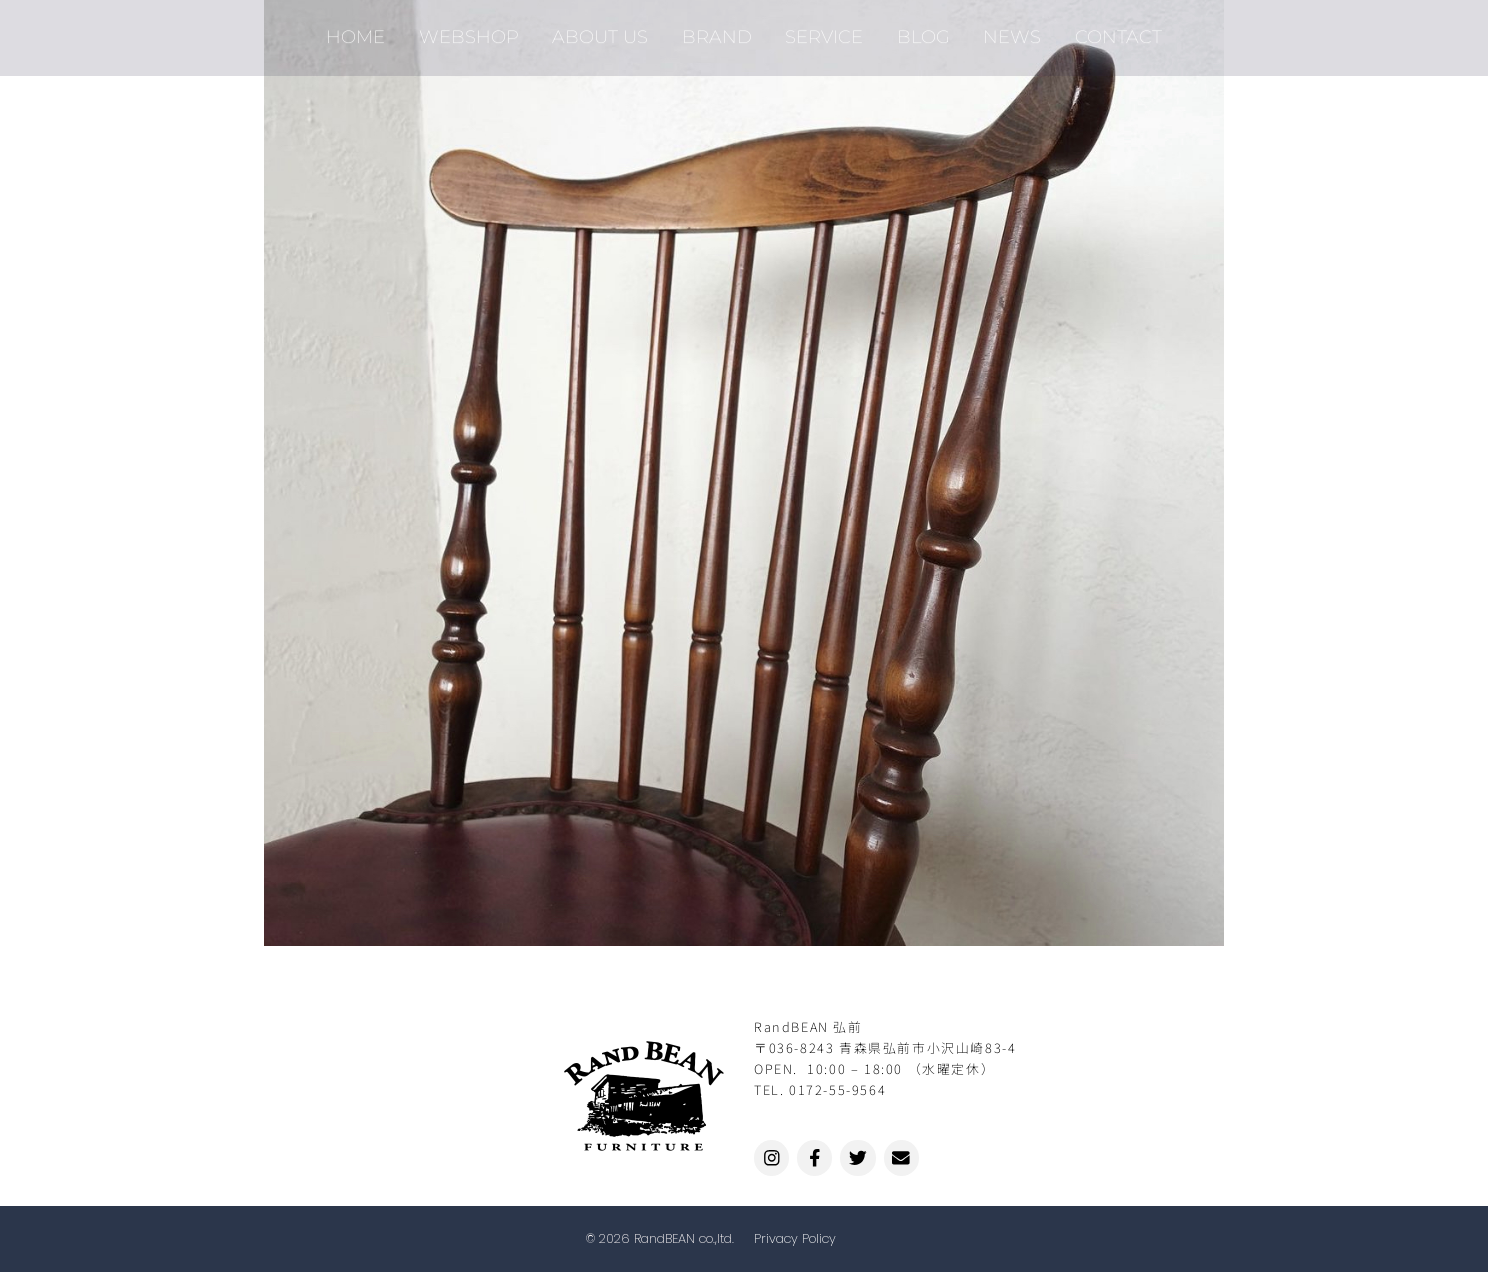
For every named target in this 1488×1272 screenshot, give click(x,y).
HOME (368, 30)
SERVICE (823, 30)
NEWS (1004, 30)
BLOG (918, 30)
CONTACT (1106, 30)
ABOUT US (606, 30)
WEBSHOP (478, 30)
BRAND (719, 30)
